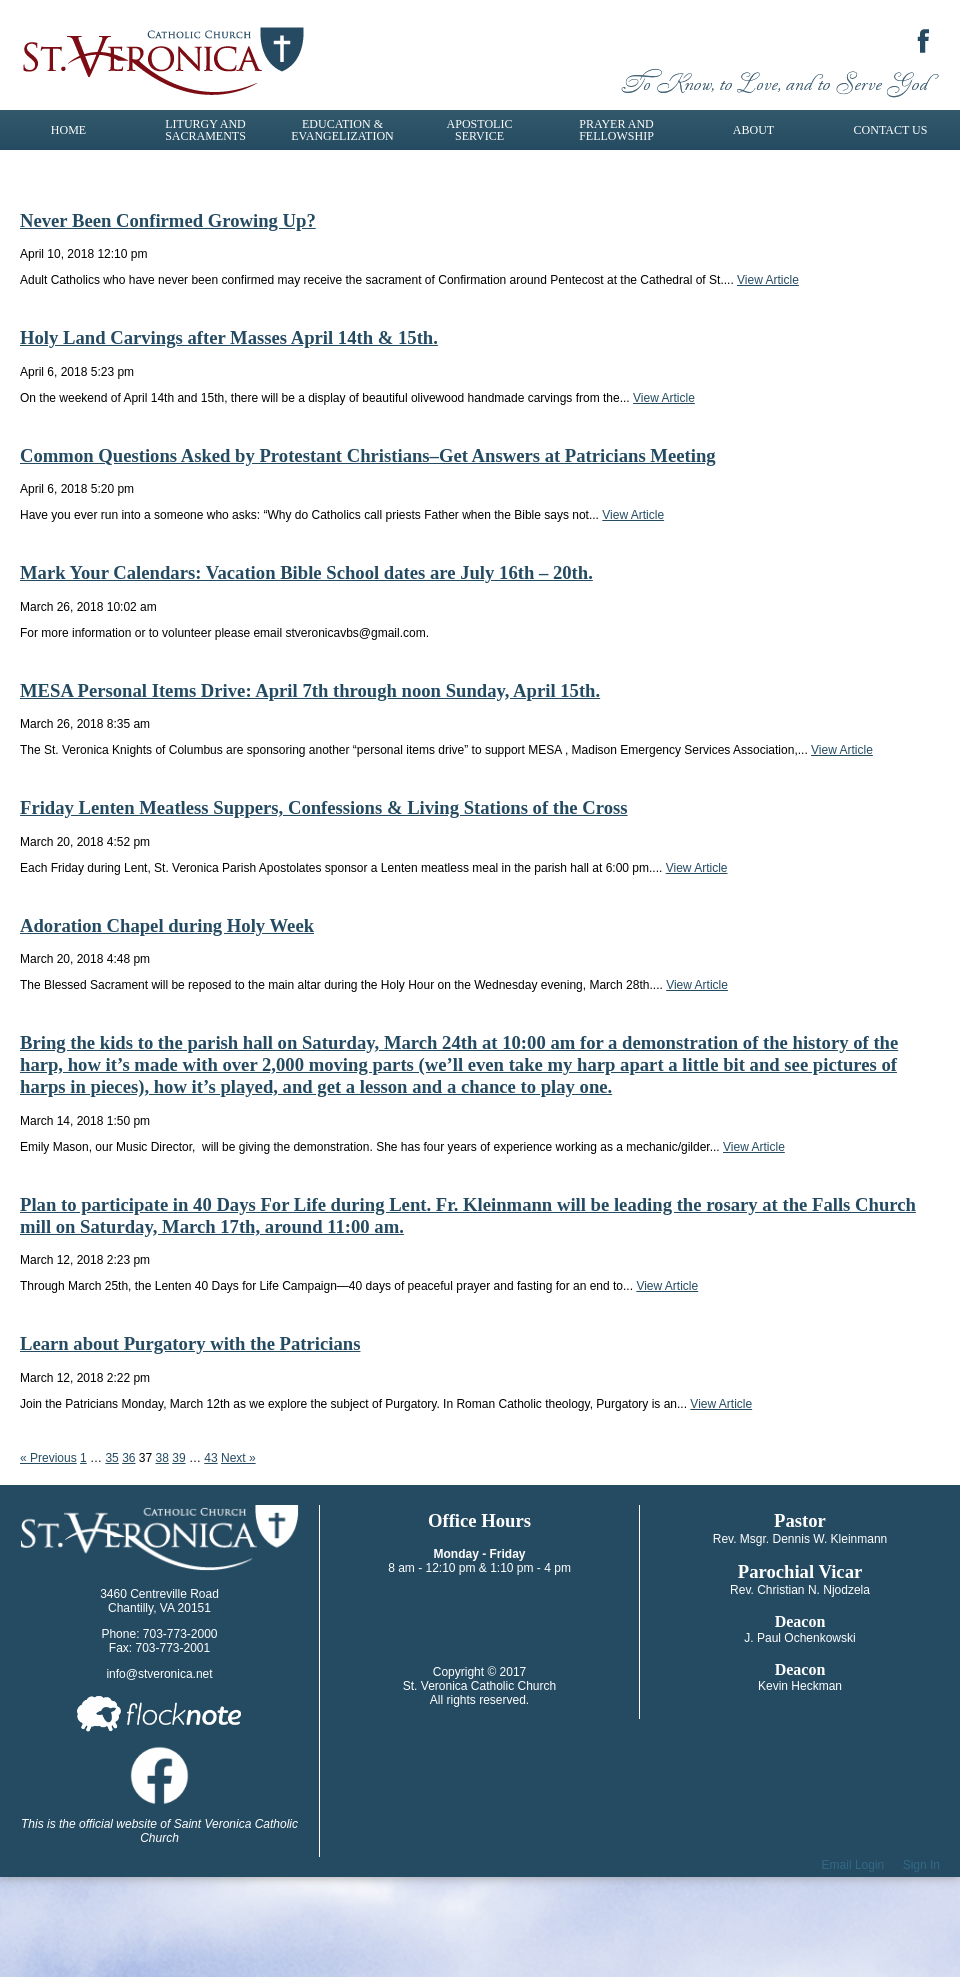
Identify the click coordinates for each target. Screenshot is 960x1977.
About (753, 130)
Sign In (921, 1865)
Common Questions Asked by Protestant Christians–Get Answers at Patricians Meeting (368, 455)
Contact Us (891, 130)
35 (111, 1458)
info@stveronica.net (159, 1674)
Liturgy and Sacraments (205, 130)
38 (162, 1458)
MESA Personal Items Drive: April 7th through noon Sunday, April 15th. (310, 690)
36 (128, 1458)
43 (210, 1458)
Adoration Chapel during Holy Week (167, 925)
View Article (768, 280)
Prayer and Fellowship (616, 130)
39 (178, 1458)
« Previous (48, 1458)
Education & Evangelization (342, 130)
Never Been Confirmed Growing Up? (168, 220)
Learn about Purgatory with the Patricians (190, 1343)
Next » (238, 1458)
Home (68, 130)
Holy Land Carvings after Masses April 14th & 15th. (229, 337)
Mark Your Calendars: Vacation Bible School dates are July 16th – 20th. (306, 572)
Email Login (853, 1865)
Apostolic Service (480, 130)
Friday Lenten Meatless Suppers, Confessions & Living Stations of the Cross (324, 807)
